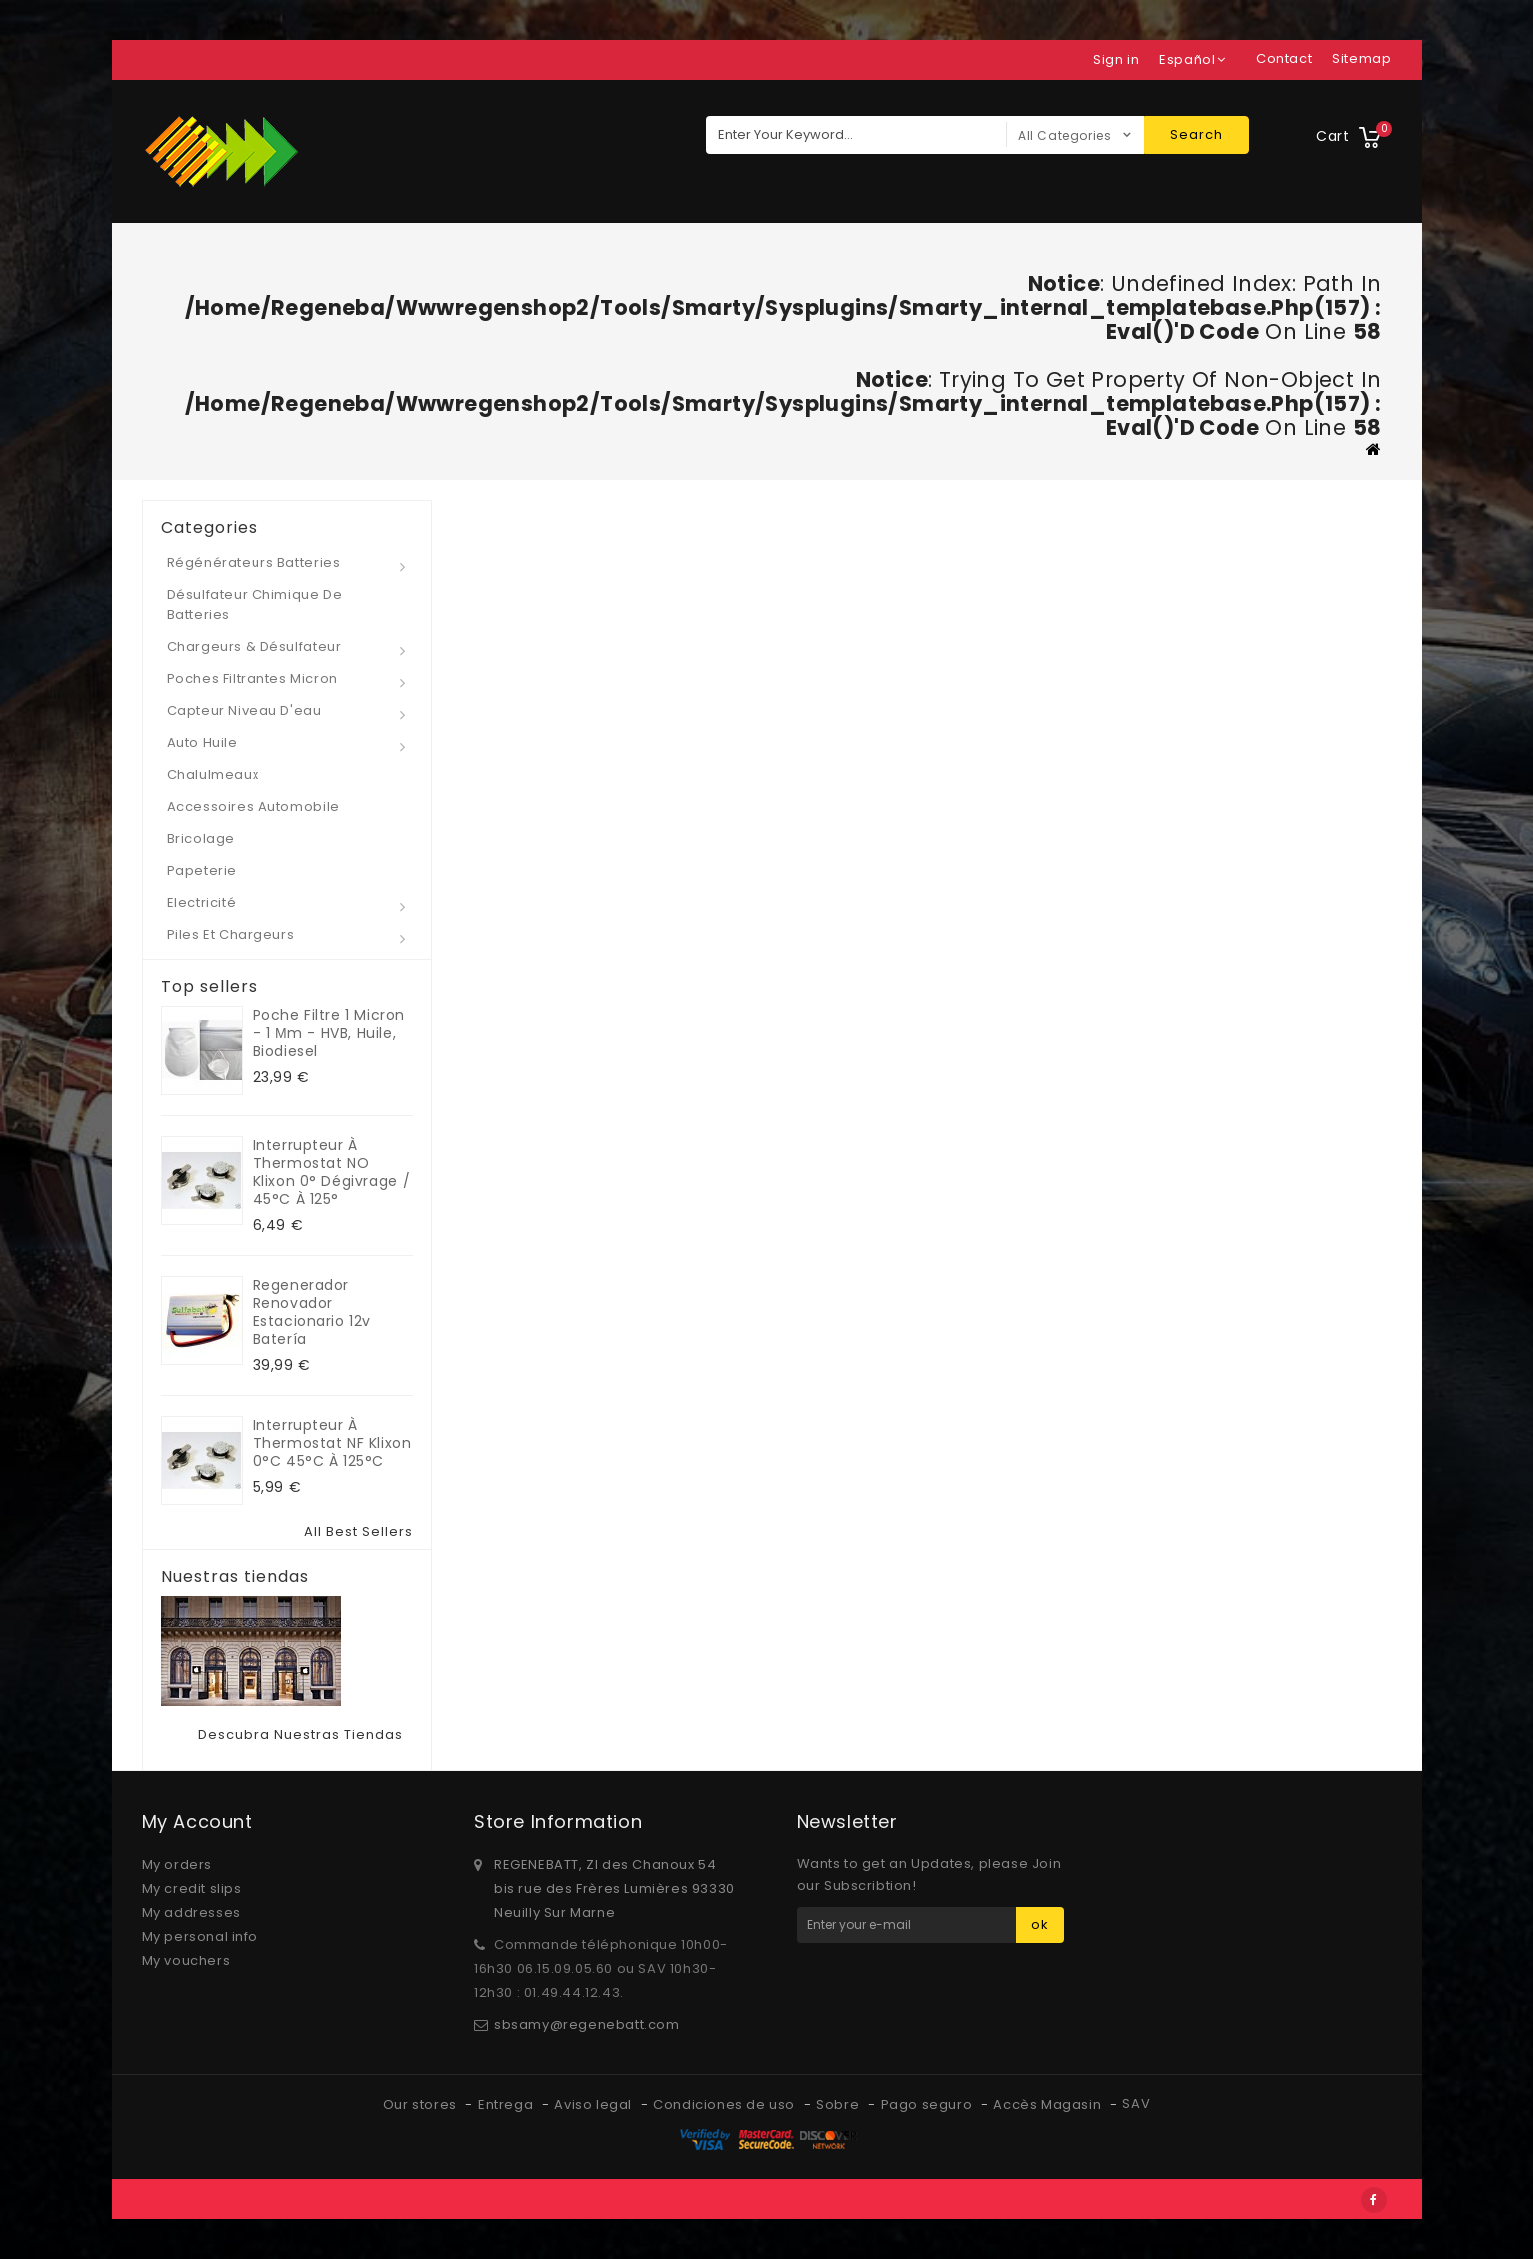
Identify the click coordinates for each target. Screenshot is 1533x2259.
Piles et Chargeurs (231, 934)
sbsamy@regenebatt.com (587, 2024)
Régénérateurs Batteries (254, 562)
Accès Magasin (1048, 2104)
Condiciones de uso (725, 2104)
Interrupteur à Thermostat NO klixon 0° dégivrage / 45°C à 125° (332, 1172)
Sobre (839, 2104)
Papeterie (202, 870)
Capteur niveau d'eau (244, 710)
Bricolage (201, 838)
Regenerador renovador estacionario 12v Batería (312, 1312)
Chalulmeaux (213, 774)
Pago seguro (928, 2104)
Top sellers (209, 987)
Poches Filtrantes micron (252, 678)
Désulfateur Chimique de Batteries (255, 604)
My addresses (191, 1912)
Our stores (422, 2104)
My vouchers (186, 1960)
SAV (1136, 2103)
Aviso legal (594, 2104)
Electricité (202, 902)
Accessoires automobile (253, 806)
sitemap (1361, 58)
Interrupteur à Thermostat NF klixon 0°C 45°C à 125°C (332, 1443)
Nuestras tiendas (235, 1577)
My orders (177, 1864)
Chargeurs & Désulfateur (254, 646)
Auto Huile (202, 742)
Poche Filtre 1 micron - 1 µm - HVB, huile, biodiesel (329, 1033)
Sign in (1116, 59)
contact (1284, 58)
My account (197, 1821)
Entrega (507, 2104)
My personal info (200, 1936)
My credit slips (192, 1888)
